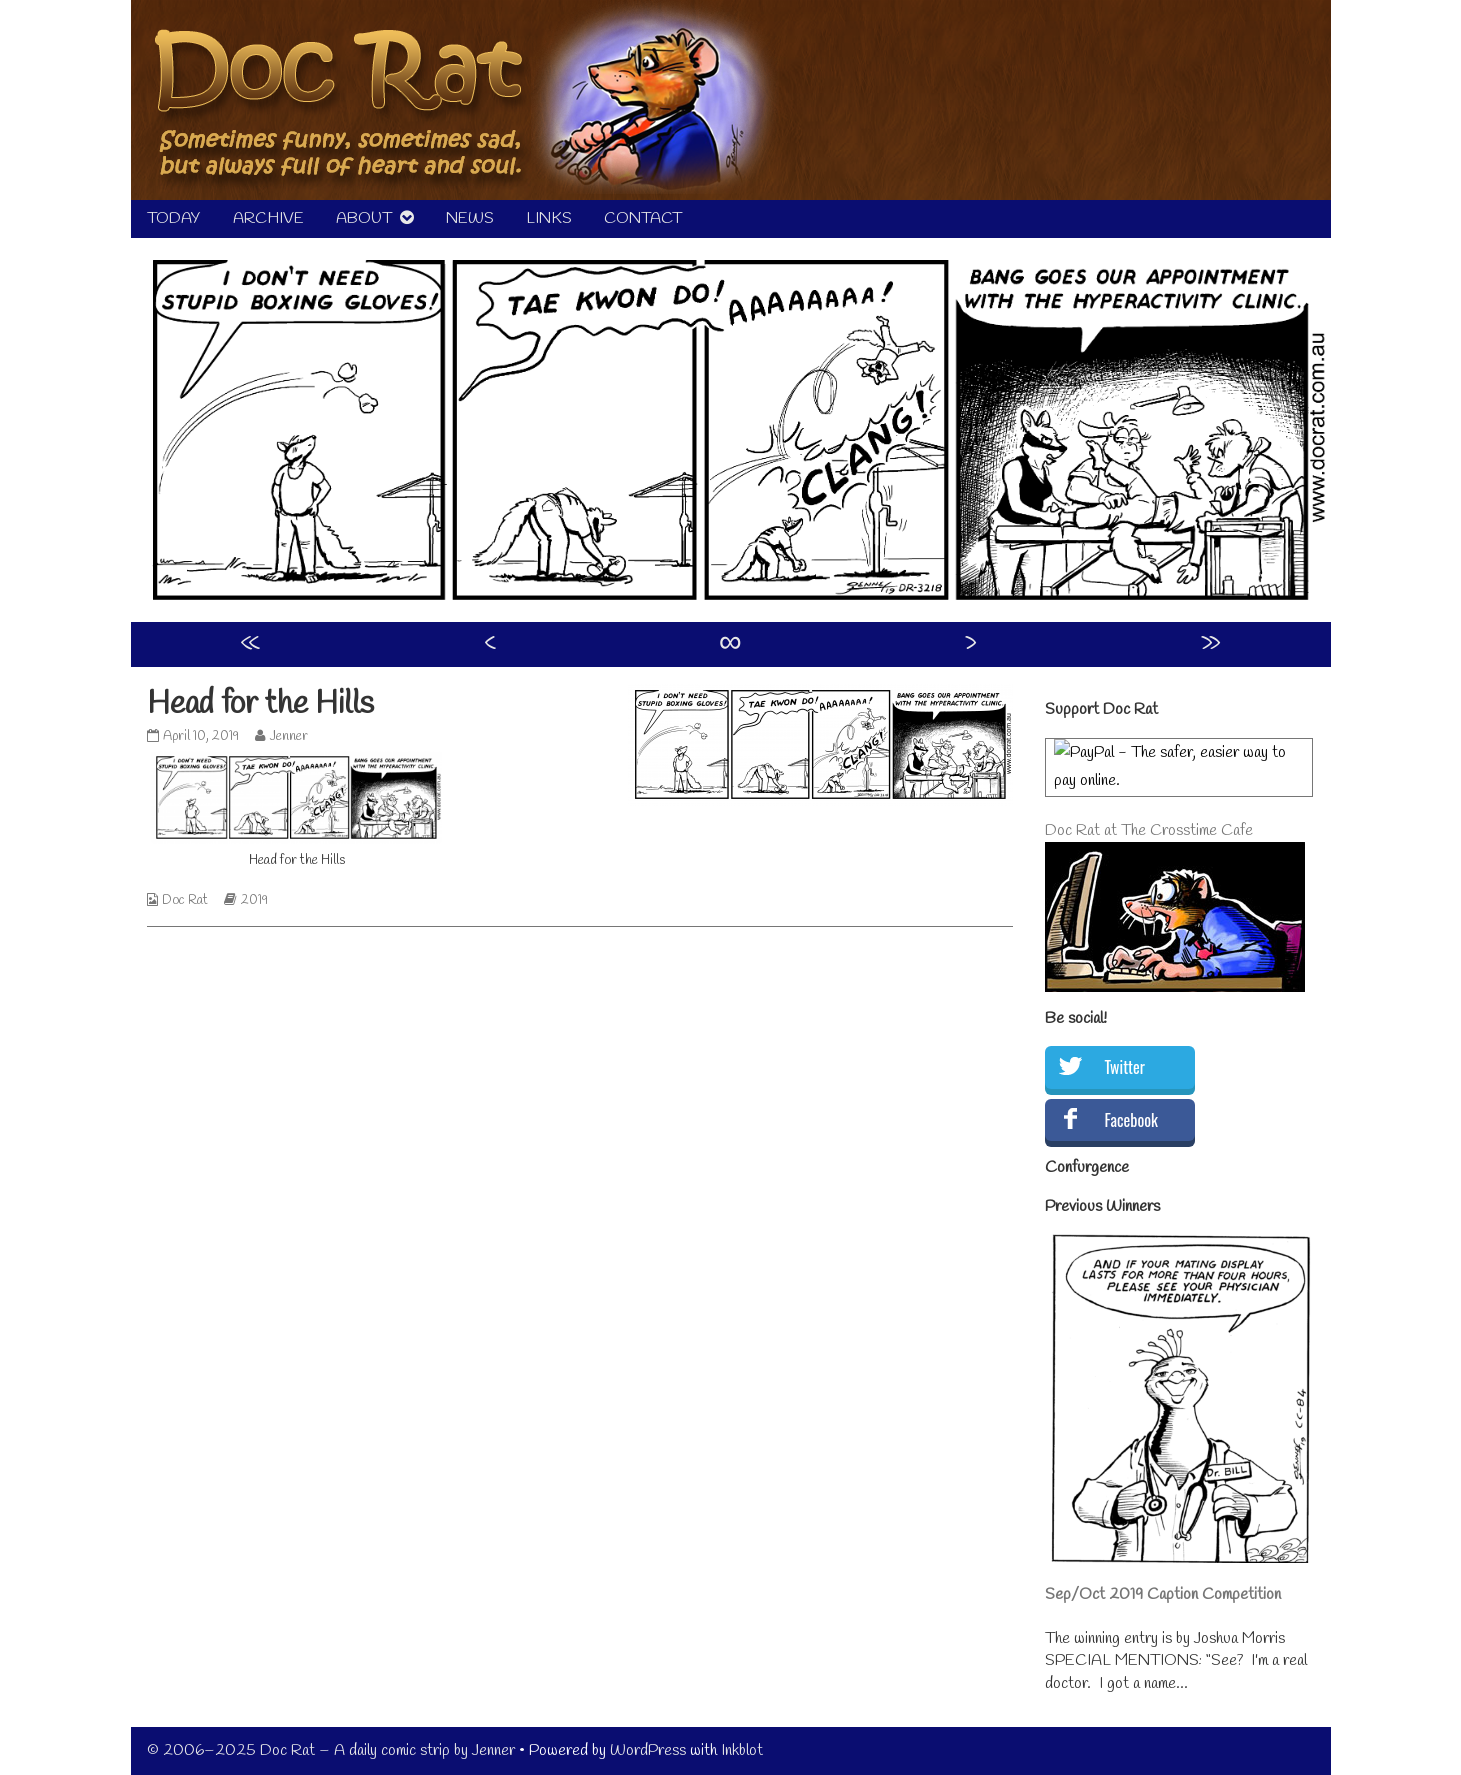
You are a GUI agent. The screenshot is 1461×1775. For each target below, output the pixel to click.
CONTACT (643, 218)
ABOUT (364, 218)
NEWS (470, 218)
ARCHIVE (268, 218)
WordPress (648, 1750)
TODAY (174, 218)
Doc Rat (185, 900)
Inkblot (742, 1750)
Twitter (1125, 1067)
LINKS (549, 218)
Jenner (288, 736)
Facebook (1131, 1120)
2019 (254, 900)
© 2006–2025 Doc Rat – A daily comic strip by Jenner (331, 1750)
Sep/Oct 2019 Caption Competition (1163, 1594)
